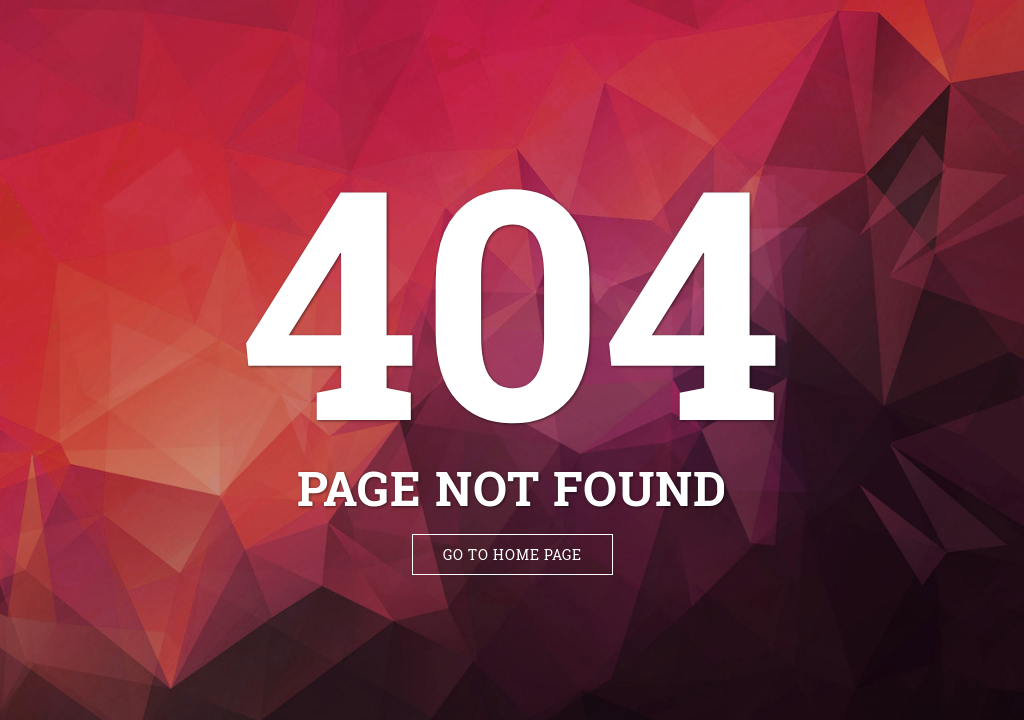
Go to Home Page (512, 554)
